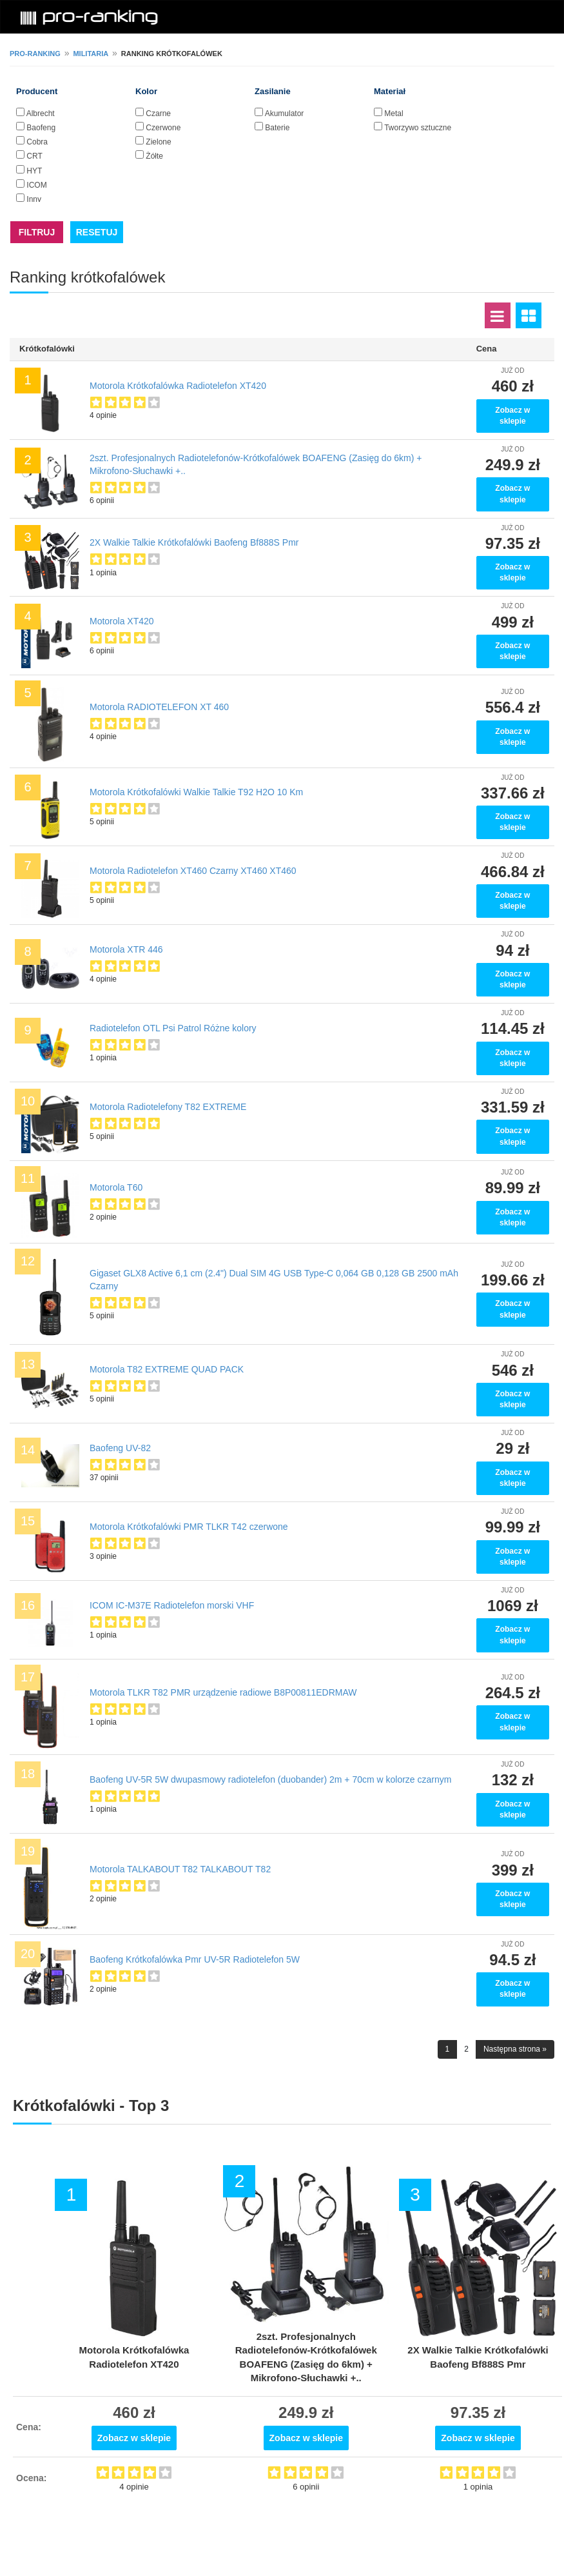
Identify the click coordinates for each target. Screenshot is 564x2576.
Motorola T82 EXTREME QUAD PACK (167, 1369)
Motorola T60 (116, 1187)
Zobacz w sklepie (512, 416)
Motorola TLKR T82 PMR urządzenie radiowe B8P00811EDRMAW (223, 1692)
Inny (33, 199)
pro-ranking (35, 53)
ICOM (36, 185)
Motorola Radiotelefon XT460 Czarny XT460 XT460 (193, 871)
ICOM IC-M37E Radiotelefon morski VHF (172, 1605)
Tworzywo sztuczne (417, 127)
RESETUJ (97, 232)
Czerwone (163, 127)
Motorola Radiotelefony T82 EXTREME (168, 1107)
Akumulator (284, 113)
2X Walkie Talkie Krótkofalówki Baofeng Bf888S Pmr (194, 542)
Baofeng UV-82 (120, 1448)
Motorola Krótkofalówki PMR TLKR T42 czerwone (189, 1526)
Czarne (158, 113)
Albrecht (40, 113)
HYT (34, 170)
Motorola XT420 (122, 621)
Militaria (90, 53)
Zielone (158, 141)
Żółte (154, 156)
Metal (393, 113)
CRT (34, 156)
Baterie (277, 127)
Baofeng (40, 127)
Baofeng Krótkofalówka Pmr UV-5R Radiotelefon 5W (195, 1959)
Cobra (37, 141)
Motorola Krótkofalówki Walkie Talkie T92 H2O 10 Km (196, 792)
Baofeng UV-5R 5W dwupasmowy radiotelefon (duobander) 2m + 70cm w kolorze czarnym (270, 1779)
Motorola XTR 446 (126, 949)
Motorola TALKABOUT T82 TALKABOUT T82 (180, 1869)
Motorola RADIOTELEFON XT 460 (159, 707)
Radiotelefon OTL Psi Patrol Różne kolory (173, 1028)
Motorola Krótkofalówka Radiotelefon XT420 (178, 386)
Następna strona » (515, 2049)
